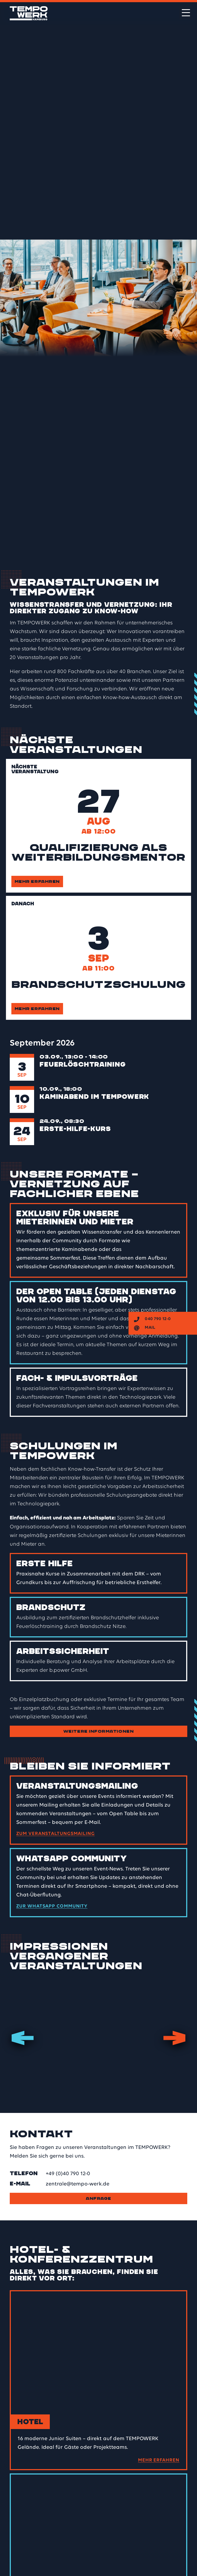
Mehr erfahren (37, 881)
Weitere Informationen (98, 1731)
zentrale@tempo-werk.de (77, 2184)
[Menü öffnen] (186, 12)
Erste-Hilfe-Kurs (75, 1129)
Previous (23, 2038)
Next (174, 2038)
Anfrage (98, 2198)
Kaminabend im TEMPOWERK (94, 1096)
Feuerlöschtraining (83, 1064)
